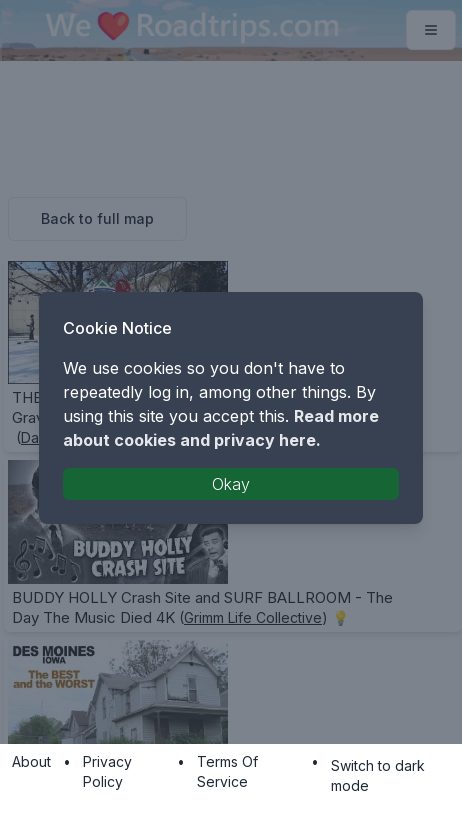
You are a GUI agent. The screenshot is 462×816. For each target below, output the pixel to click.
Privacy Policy (107, 771)
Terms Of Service (227, 771)
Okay (231, 484)
